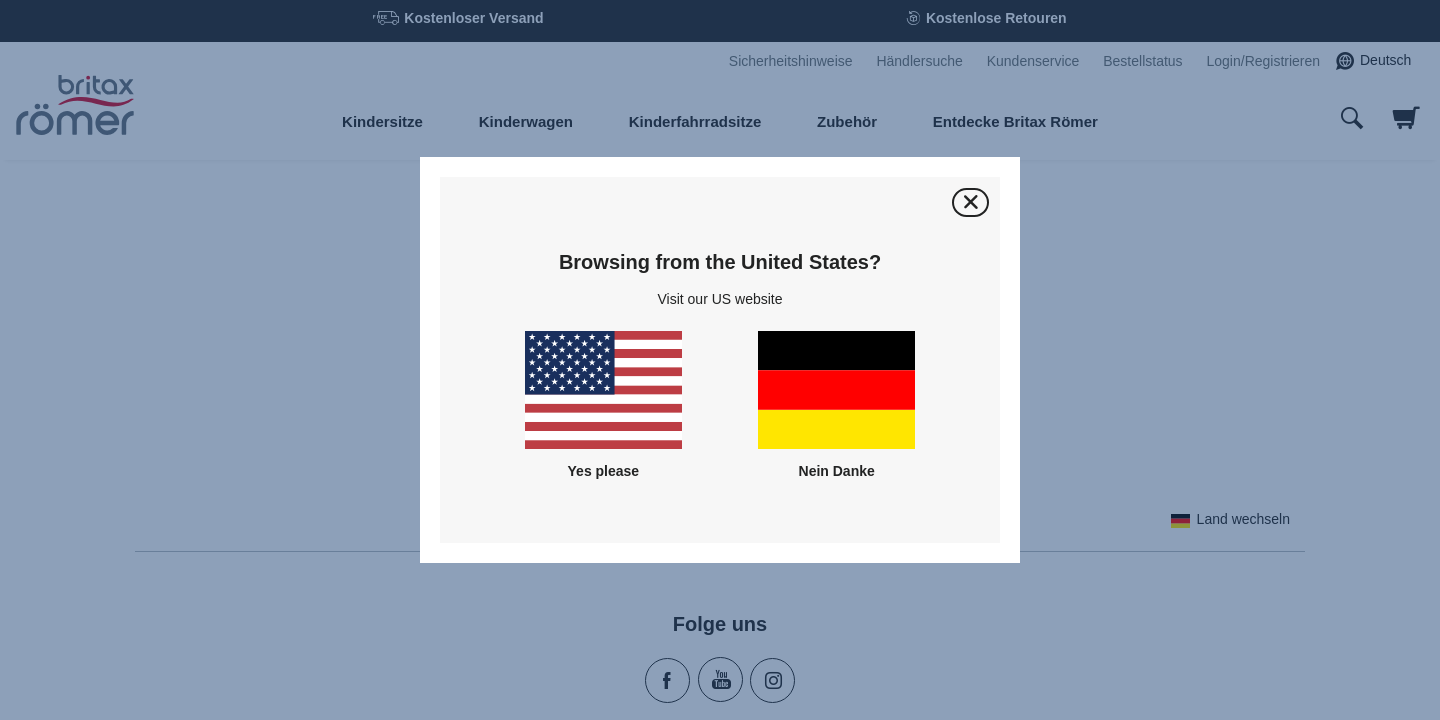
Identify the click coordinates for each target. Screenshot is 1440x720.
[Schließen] (970, 202)
